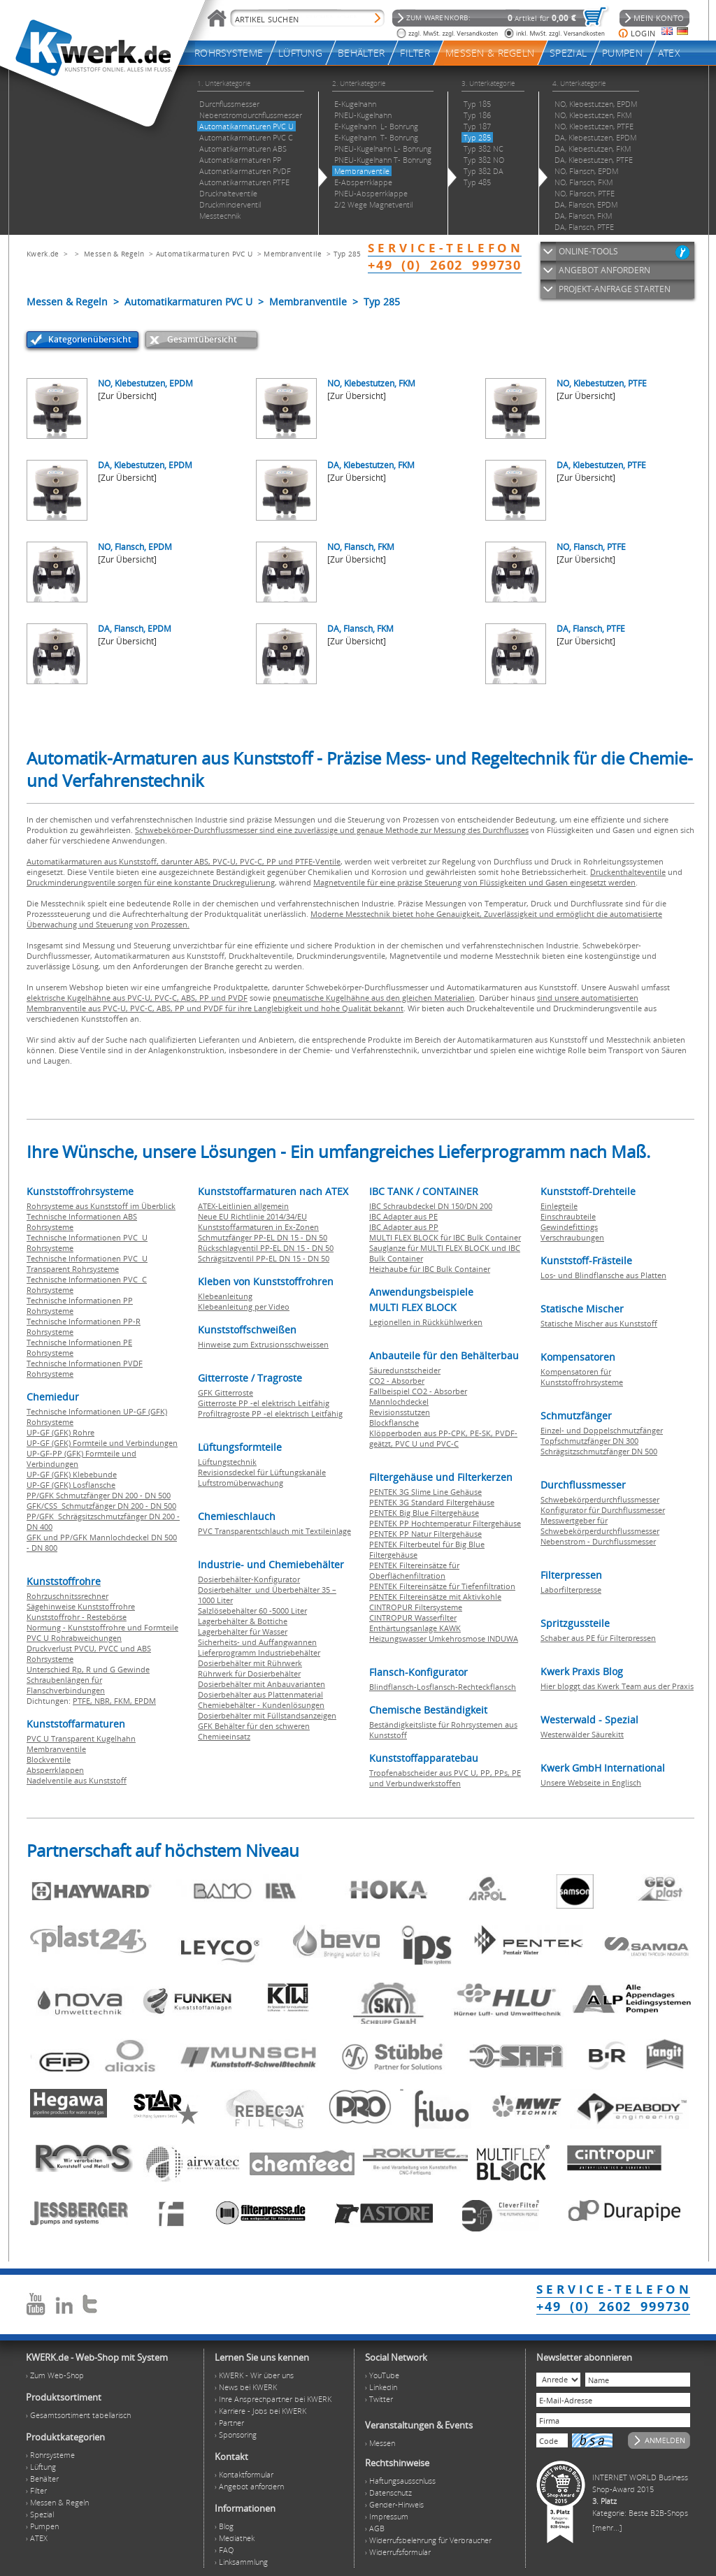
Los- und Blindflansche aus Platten (603, 1275)
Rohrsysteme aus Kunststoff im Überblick (101, 1206)
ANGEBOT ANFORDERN (604, 270)
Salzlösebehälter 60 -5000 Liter (252, 1610)
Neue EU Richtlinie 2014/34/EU (252, 1216)
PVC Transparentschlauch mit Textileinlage (274, 1531)
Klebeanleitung (225, 1296)
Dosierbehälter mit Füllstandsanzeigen (267, 1715)
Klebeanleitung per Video (243, 1306)
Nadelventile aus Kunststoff (77, 1780)
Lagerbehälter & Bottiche (242, 1621)
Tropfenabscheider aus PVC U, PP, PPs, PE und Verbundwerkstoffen (445, 1777)
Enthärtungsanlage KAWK (415, 1628)
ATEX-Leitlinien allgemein (243, 1206)
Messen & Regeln (114, 254)
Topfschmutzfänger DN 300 (589, 1440)
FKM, (124, 1700)
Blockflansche (394, 1422)
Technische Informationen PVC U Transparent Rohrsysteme (87, 1263)
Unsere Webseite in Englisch (590, 1782)
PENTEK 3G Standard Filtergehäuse (431, 1502)
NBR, (104, 1700)
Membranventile (293, 254)
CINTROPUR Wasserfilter (413, 1617)
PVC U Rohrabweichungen (74, 1638)
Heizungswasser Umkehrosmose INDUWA (443, 1638)
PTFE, (83, 1700)
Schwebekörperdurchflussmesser (599, 1499)
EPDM (145, 1700)
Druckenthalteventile (628, 872)
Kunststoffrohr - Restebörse (77, 1617)
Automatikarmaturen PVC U (204, 254)
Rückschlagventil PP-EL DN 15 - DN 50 (266, 1248)
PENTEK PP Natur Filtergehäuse (425, 1533)
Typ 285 (347, 254)
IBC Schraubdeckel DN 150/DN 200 (430, 1206)
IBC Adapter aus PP (403, 1227)
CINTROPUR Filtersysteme (415, 1607)
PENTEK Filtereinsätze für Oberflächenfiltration (414, 1570)
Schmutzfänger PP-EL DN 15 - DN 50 (262, 1237)
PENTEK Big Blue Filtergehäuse (424, 1512)
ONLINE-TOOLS (588, 251)
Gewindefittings (569, 1227)
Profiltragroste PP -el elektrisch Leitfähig (270, 1413)
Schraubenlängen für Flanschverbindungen (66, 1684)
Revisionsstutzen (399, 1412)
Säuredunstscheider (405, 1370)
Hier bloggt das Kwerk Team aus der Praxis (617, 1686)
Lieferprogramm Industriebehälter (259, 1652)
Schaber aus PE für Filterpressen (598, 1638)
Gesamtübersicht (202, 339)
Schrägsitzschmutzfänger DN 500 (598, 1451)
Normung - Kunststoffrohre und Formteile (102, 1627)
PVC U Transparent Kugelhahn (81, 1738)
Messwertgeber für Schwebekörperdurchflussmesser (599, 1525)
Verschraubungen (572, 1237)
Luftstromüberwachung (240, 1482)
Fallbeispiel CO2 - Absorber (418, 1391)
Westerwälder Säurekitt (582, 1734)
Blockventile (49, 1759)
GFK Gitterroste (225, 1392)
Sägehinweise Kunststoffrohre (81, 1606)
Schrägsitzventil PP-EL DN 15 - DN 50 (263, 1258)
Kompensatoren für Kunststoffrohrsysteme (581, 1376)
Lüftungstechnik (227, 1461)
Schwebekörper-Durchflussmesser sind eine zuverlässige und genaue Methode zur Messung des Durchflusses (332, 830)
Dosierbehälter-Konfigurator (249, 1579)
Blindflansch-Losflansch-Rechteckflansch (442, 1686)
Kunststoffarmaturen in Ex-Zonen (258, 1227)
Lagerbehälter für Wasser (242, 1631)
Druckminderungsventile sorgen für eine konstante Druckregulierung (151, 882)
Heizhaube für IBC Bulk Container (429, 1269)
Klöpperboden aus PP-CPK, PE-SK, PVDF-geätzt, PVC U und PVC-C (443, 1438)
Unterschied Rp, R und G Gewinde (88, 1669)
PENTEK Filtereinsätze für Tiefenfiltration (442, 1586)
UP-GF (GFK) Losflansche (71, 1484)
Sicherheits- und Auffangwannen (257, 1642)
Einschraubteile (568, 1216)
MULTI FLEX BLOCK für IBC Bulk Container (445, 1237)
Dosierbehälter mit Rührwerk (250, 1663)
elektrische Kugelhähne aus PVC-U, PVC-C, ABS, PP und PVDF (137, 997)
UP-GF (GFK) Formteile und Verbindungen (102, 1443)
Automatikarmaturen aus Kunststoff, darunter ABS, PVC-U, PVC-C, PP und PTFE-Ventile (184, 861)
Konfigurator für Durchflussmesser (602, 1510)
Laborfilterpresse (570, 1589)
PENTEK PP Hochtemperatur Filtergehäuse (445, 1523)
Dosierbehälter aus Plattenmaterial (260, 1694)
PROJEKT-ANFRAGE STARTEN (615, 289)
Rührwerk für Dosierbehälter (249, 1673)
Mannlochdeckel (399, 1401)
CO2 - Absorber (396, 1380)
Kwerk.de (43, 254)
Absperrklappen (55, 1770)
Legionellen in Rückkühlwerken (425, 1322)
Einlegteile (559, 1206)
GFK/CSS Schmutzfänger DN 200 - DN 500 (101, 1505)
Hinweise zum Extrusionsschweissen (263, 1344)
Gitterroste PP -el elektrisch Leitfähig (263, 1403)
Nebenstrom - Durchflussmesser (598, 1541)
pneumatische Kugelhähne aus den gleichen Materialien (374, 997)
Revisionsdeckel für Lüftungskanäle (262, 1472)
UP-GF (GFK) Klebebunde (72, 1474)
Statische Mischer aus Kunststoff (598, 1323)
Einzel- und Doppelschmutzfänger (601, 1430)
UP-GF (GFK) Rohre (60, 1432)
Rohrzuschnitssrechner (67, 1596)
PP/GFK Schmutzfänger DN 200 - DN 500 (99, 1495)
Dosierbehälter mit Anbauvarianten (261, 1684)
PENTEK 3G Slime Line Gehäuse (425, 1491)
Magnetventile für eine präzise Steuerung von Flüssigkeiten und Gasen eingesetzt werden (474, 882)
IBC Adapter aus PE (403, 1216)
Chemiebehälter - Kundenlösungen (261, 1705)
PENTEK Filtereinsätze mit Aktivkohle (435, 1596)
